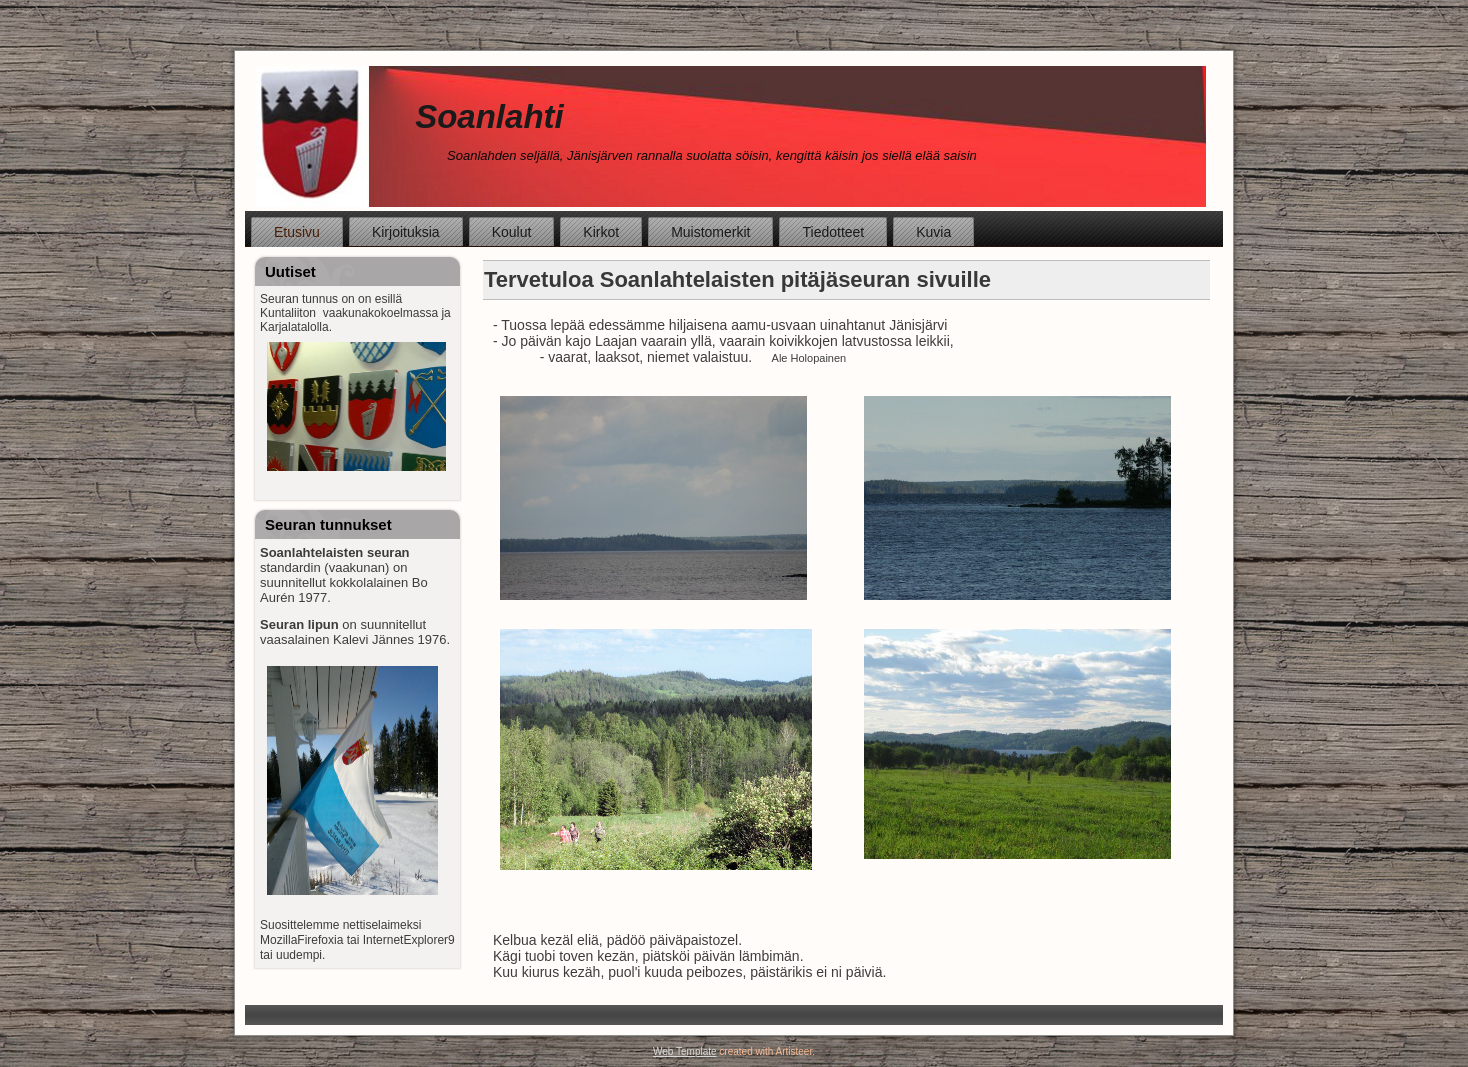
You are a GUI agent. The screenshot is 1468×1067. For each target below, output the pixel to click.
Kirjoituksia (406, 232)
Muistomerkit (710, 232)
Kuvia (933, 232)
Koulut (512, 232)
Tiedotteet (833, 232)
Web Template (685, 1051)
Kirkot (601, 232)
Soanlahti (489, 116)
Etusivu (297, 232)
